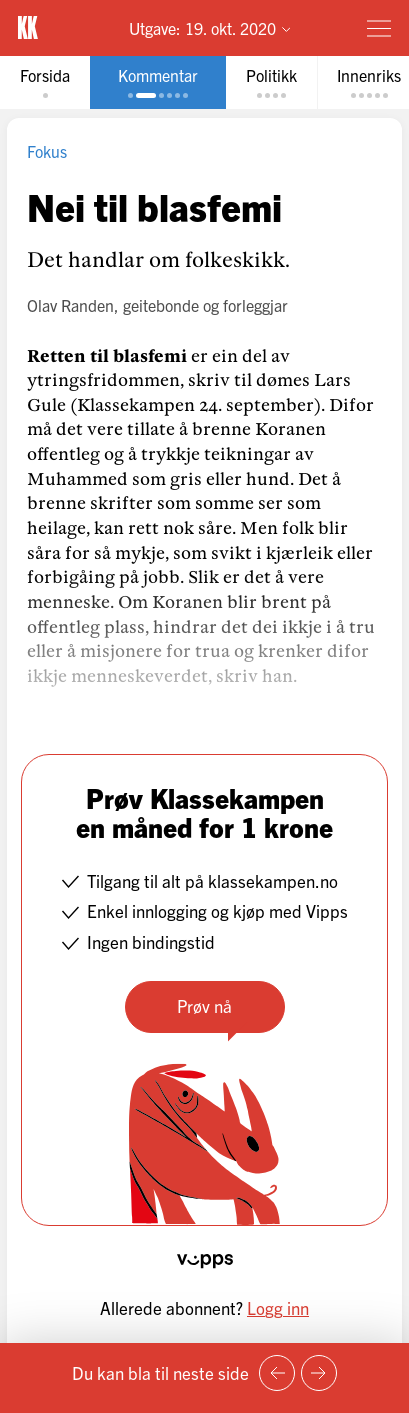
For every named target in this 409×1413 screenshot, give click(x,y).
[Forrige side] (277, 1373)
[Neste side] (319, 1373)
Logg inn (278, 1307)
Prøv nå (204, 1005)
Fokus (47, 151)
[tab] (45, 82)
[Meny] (379, 28)
